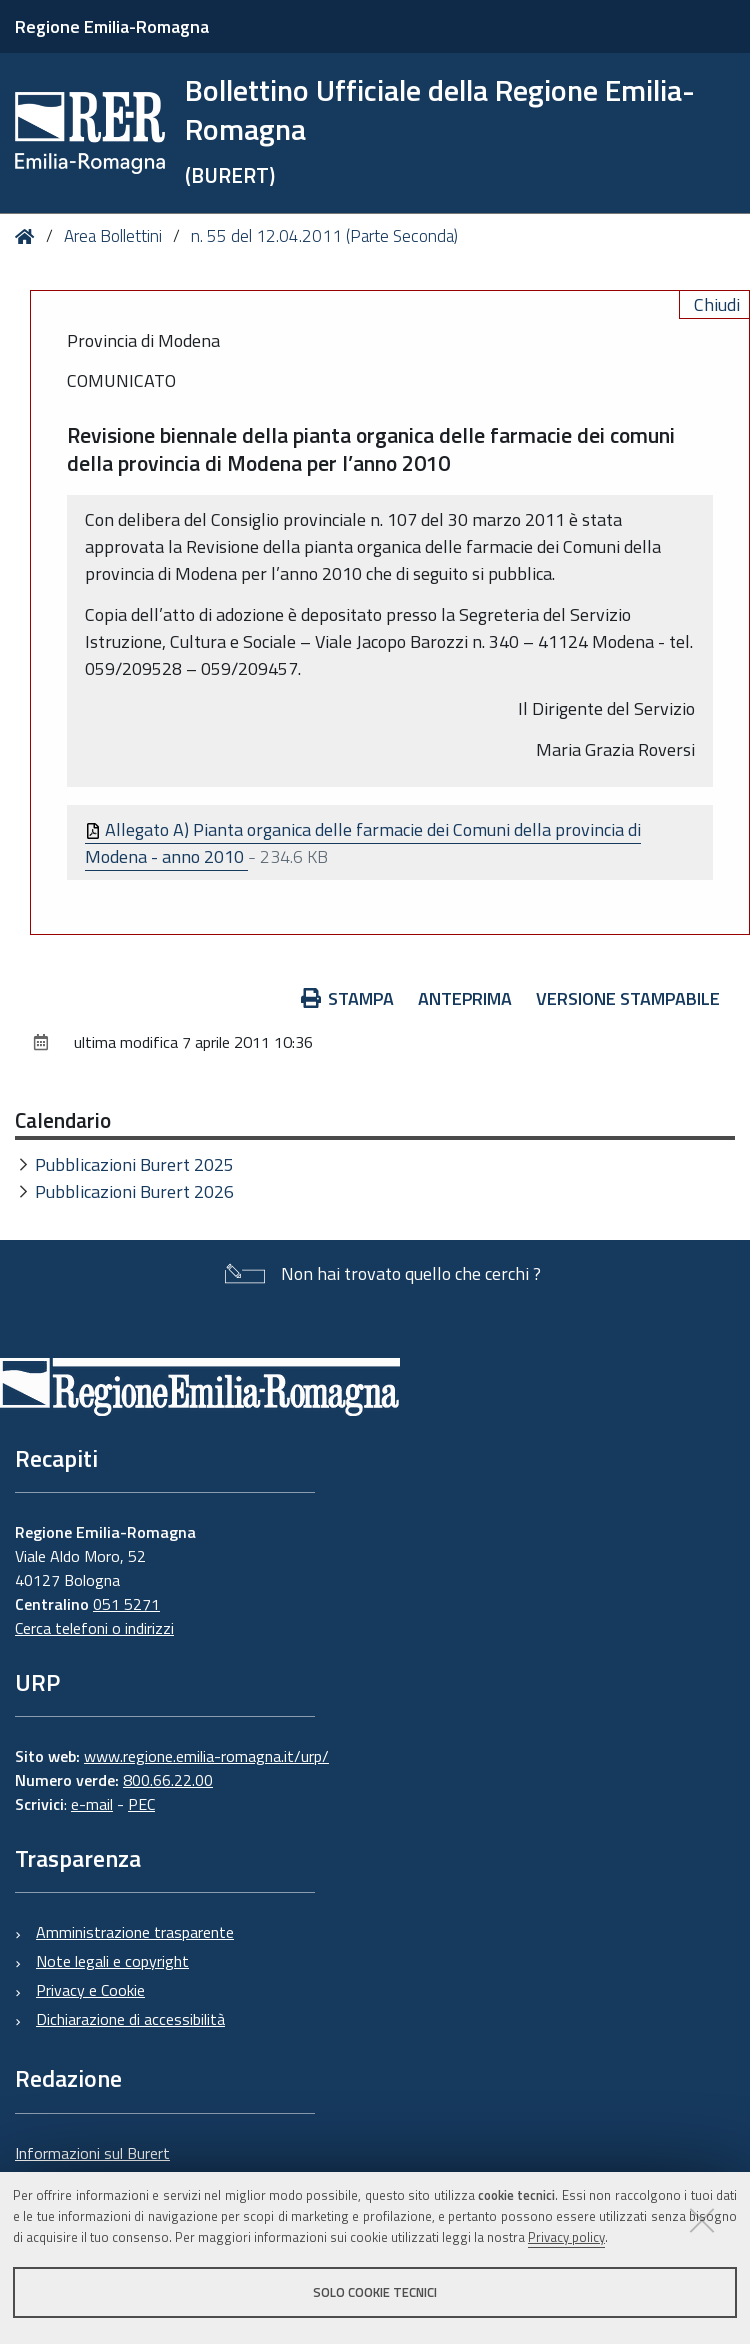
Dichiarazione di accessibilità (130, 2019)
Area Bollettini (113, 236)
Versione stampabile (628, 998)
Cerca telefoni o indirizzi (94, 1628)
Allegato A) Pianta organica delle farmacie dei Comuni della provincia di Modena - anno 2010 (363, 843)
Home (28, 236)
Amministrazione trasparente (135, 1932)
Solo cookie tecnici (375, 2292)
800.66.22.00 (168, 1780)
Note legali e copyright (112, 1961)
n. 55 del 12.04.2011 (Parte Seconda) (324, 236)
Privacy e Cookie (90, 1990)
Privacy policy (566, 2237)
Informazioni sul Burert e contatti (92, 2165)
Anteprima (465, 998)
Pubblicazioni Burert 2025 (134, 1164)
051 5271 (126, 1604)
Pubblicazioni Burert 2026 (134, 1191)
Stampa (348, 998)
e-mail (92, 1804)
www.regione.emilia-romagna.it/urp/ (206, 1756)
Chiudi (717, 304)
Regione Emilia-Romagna (112, 26)
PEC (141, 1804)
